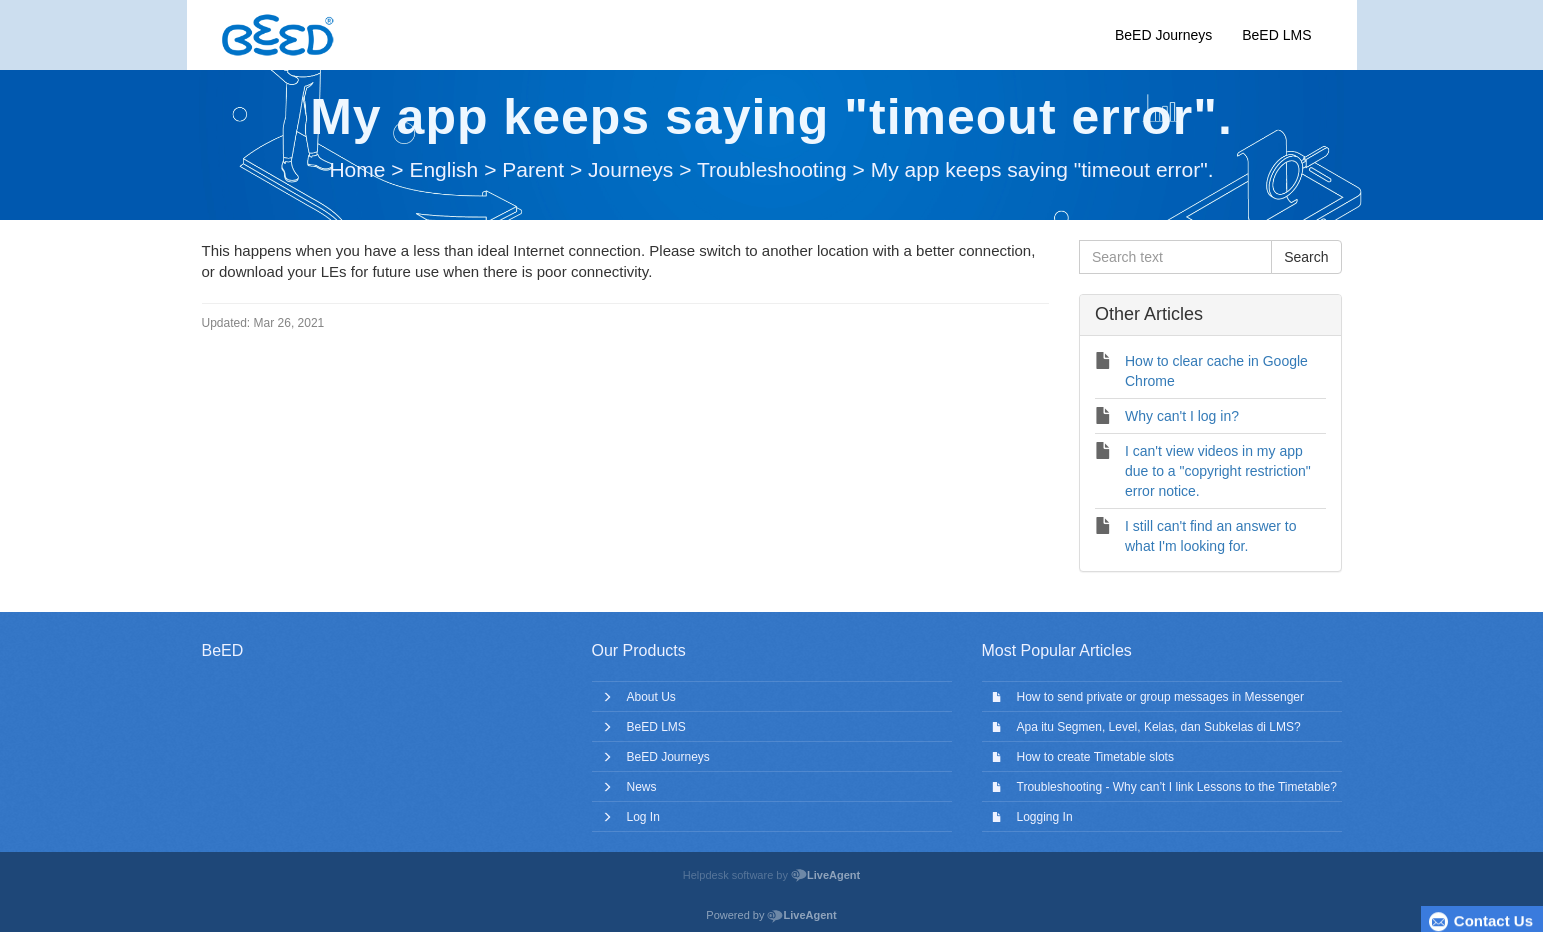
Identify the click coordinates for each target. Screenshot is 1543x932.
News (642, 787)
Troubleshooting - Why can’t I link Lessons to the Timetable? (1177, 787)
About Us (651, 697)
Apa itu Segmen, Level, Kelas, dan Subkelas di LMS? (1159, 727)
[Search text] (1175, 257)
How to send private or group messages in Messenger (1160, 697)
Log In (643, 817)
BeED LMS (1276, 35)
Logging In (1045, 817)
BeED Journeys (1163, 35)
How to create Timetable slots (1095, 757)
